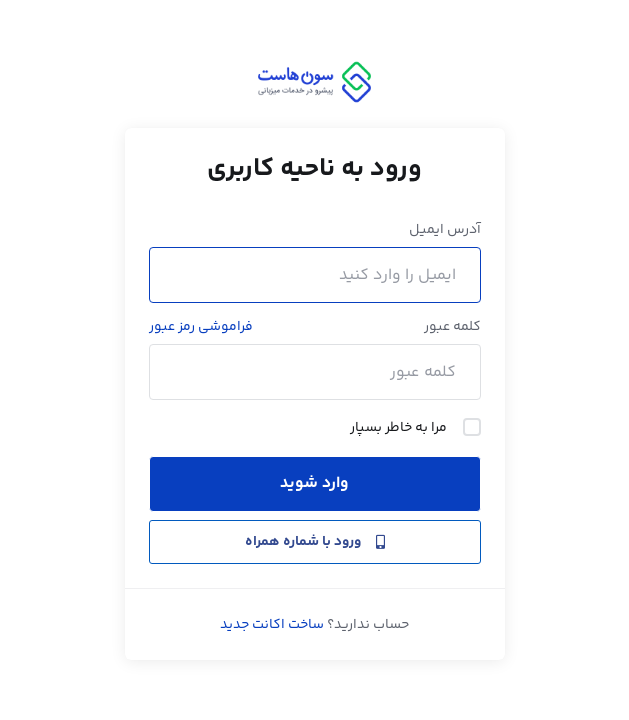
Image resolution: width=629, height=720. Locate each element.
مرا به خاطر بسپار (415, 428)
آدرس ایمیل (445, 230)
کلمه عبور (452, 327)
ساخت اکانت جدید (272, 625)
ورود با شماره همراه (315, 542)
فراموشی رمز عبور (201, 327)
